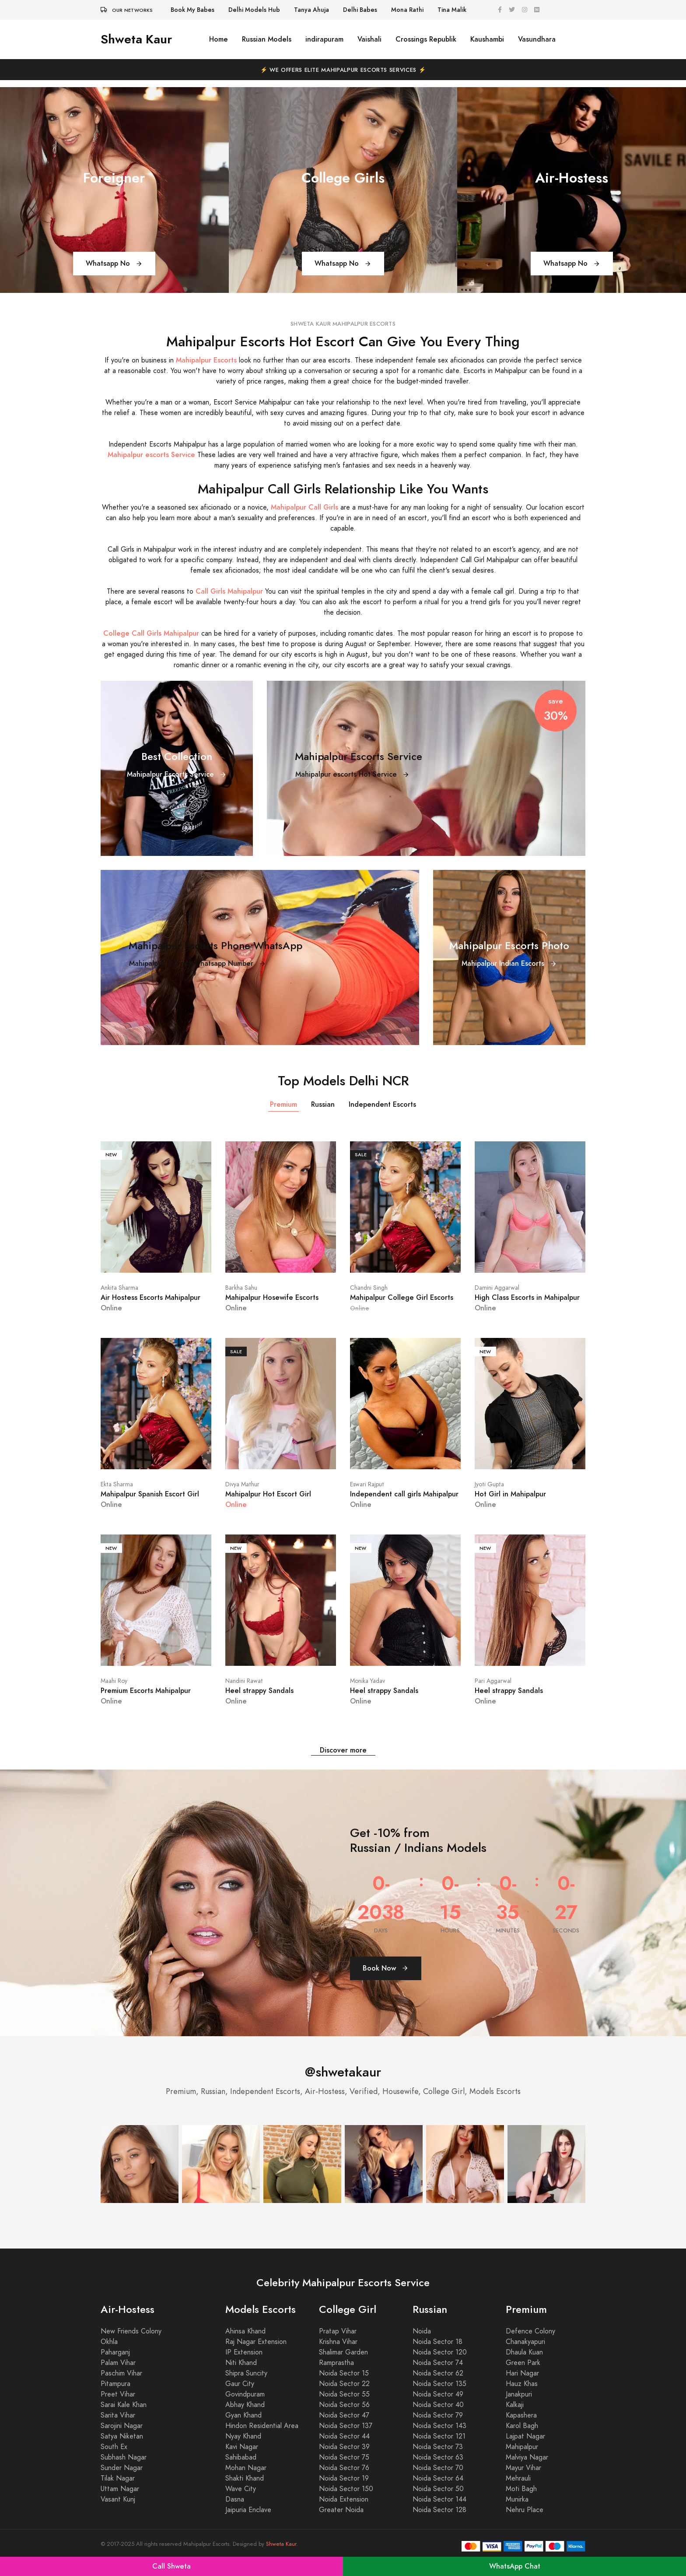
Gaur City (239, 2384)
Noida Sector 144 (439, 2499)
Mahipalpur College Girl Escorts (401, 1297)
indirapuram (324, 39)
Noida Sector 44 (344, 2436)
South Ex (114, 2447)
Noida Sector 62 (438, 2373)
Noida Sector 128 (439, 2510)
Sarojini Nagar (122, 2426)
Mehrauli (518, 2478)
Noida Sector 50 (438, 2489)
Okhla (109, 2342)
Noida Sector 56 (344, 2405)
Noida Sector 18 (437, 2342)
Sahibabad (240, 2457)
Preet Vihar (118, 2394)
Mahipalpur (522, 2447)
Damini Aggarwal (497, 1288)
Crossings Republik (426, 39)
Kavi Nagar (241, 2447)
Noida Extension (343, 2499)
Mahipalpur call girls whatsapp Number (197, 963)
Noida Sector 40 (438, 2405)
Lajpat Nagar (525, 2436)
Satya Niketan (122, 2436)
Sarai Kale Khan (124, 2405)
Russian (323, 1104)
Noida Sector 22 (344, 2384)
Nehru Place (524, 2510)
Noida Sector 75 (344, 2457)
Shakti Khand (244, 2478)
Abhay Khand (245, 2405)
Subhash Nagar (124, 2457)
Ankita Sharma (119, 1288)
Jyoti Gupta (489, 1484)
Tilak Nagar (118, 2478)
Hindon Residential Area (261, 2426)
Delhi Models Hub (254, 10)
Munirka (517, 2499)
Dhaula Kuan (524, 2352)
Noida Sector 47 (344, 2415)
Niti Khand (241, 2363)
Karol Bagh (522, 2426)
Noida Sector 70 (438, 2468)
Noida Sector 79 (438, 2415)
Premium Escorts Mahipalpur (146, 1691)
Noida (422, 2331)
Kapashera (521, 2415)
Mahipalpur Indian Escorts (509, 963)
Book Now (386, 1968)
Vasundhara (537, 39)
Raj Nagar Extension (256, 2342)
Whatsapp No (114, 263)
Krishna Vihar (338, 2342)
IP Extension (243, 2352)
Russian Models (266, 39)
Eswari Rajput (367, 1484)
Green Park (523, 2363)
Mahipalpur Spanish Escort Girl (150, 1494)
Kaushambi (487, 39)
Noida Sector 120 (440, 2352)
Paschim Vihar (121, 2373)
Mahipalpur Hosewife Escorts (271, 1297)
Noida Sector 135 (439, 2384)
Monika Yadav (367, 1681)
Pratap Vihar (338, 2331)
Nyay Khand (243, 2436)
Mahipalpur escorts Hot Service (352, 774)
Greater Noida (341, 2510)
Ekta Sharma (117, 1484)
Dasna (234, 2499)
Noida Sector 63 (438, 2457)
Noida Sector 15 (344, 2373)
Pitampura (115, 2384)
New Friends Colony (131, 2331)
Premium (283, 1104)
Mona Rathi (407, 10)
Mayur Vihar (523, 2468)
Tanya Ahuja (311, 10)
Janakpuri (519, 2394)
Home (218, 39)
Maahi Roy (114, 1681)
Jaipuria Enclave (248, 2510)
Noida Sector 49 (438, 2394)
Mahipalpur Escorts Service (177, 774)
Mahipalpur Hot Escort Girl (268, 1494)
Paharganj (115, 2352)
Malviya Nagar (527, 2457)
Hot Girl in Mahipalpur (510, 1494)
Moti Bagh (521, 2489)
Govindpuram (245, 2394)
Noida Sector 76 (344, 2468)
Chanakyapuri (525, 2342)
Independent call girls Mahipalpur (404, 1494)
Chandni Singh (369, 1288)
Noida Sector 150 (346, 2489)
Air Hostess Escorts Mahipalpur (150, 1297)
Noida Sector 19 (344, 2478)
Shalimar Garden (343, 2352)
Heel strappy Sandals (259, 1691)
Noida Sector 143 (439, 2426)
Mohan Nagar (245, 2468)
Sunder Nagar (122, 2468)
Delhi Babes (360, 10)
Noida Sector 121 (439, 2436)
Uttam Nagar (120, 2489)
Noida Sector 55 (344, 2394)
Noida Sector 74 (438, 2363)
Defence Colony (530, 2331)
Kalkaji (515, 2405)
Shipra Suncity (246, 2373)
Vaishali (369, 39)
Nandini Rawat (244, 1681)
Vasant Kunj (118, 2499)
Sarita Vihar (118, 2415)
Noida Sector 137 (345, 2426)
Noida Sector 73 (438, 2447)
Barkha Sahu (241, 1288)
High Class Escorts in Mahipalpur (527, 1297)
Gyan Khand (243, 2415)
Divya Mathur (242, 1484)
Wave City (240, 2489)
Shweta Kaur (136, 39)
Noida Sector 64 (438, 2478)
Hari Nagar (522, 2373)
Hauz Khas (522, 2384)
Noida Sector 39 (344, 2447)
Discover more (343, 1750)
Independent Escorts (382, 1104)
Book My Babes (192, 10)
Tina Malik (452, 10)
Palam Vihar (118, 2363)
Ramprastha (336, 2363)
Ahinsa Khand (245, 2331)
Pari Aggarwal (493, 1681)
